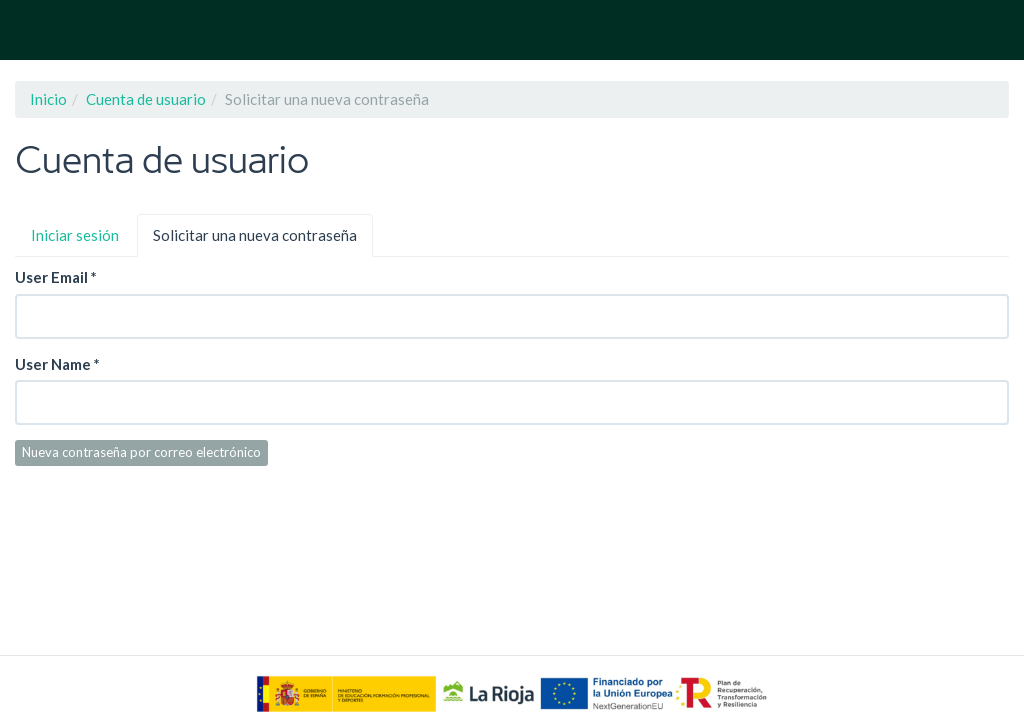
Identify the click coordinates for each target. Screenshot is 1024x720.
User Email (56, 277)
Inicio (48, 99)
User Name (57, 364)
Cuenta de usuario (146, 99)
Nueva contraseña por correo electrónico (141, 452)
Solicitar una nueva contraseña (263, 241)
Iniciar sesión (75, 235)
